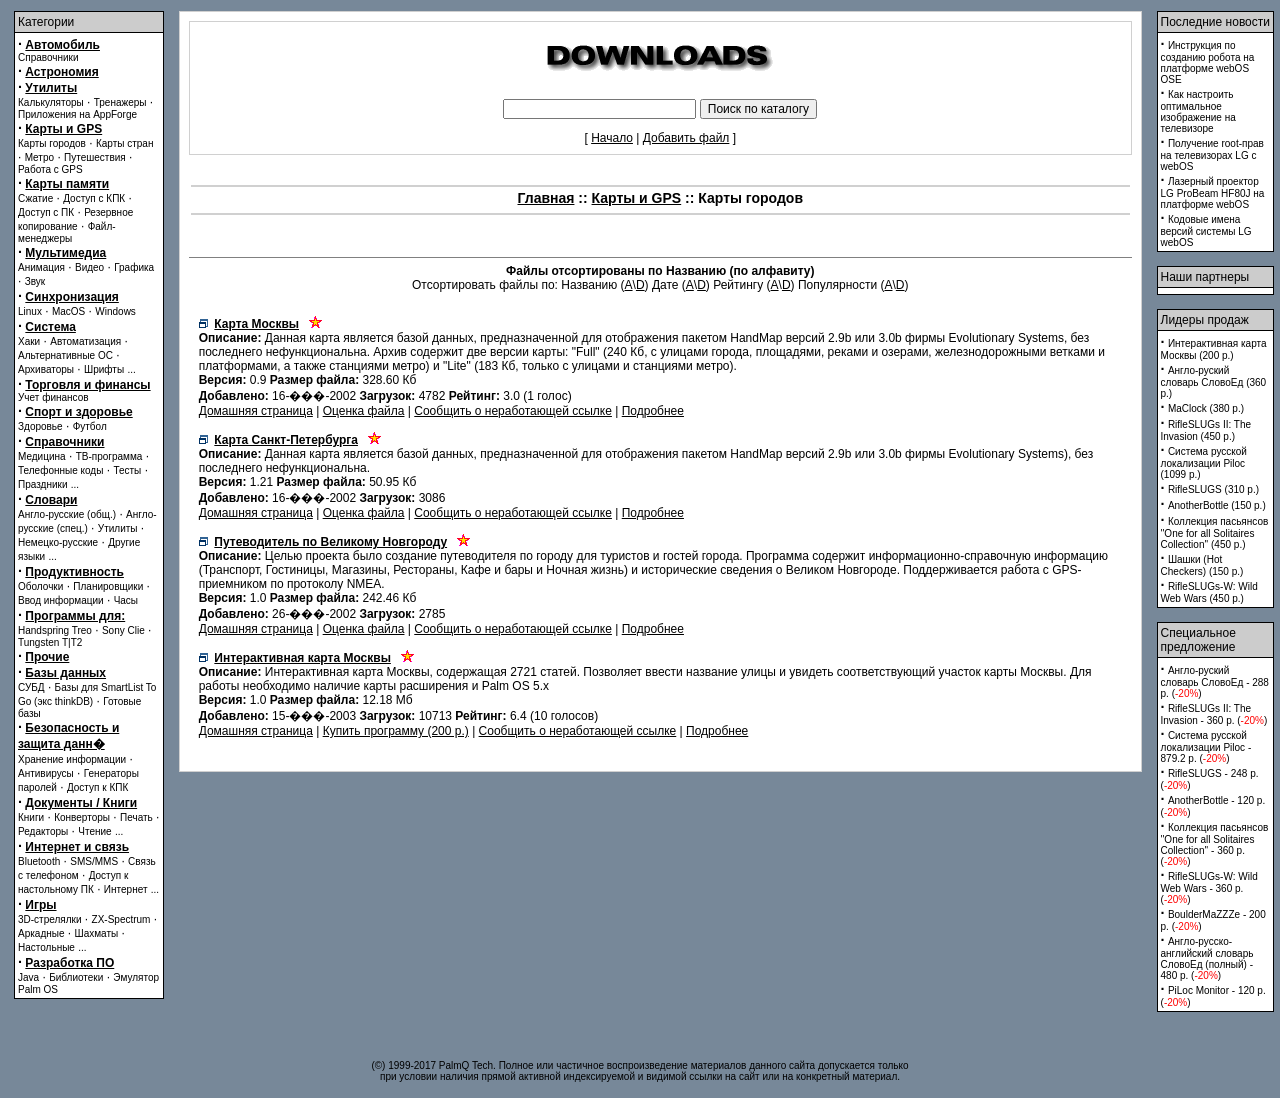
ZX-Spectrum (121, 919)
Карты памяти (67, 184)
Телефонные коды (60, 470)
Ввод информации (61, 600)
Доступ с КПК (94, 198)
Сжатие (35, 198)
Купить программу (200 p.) (396, 731)
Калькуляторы (51, 102)
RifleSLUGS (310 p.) (1213, 489)
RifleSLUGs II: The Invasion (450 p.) (1206, 430)
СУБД (31, 687)
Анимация (41, 267)
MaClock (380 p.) (1206, 408)
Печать (136, 817)
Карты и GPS (63, 129)
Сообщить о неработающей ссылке (513, 411)
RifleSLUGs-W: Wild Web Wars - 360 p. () (1209, 888)
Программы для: (75, 616)
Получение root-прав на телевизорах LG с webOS (1212, 155)
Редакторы (43, 831)
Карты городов (52, 143)
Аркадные (41, 933)
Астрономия (61, 72)
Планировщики (108, 586)
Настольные (46, 947)
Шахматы (97, 933)
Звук (35, 281)
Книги (31, 817)
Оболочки (40, 586)
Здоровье (40, 426)
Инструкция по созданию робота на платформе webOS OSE (1208, 62)
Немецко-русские (58, 542)
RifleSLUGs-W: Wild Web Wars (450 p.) (1209, 592)
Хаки (29, 341)
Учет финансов (53, 397)
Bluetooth (39, 861)
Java (28, 977)
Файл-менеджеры (67, 232)
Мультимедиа (65, 253)
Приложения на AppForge (77, 114)
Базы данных (65, 673)
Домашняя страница (256, 411)
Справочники (48, 57)
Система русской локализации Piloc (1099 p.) (1204, 463)
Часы (126, 600)
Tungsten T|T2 (50, 642)
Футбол (90, 426)
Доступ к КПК (97, 787)
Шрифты (104, 369)
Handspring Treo (55, 630)
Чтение (94, 831)
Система (50, 327)
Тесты (127, 470)
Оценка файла (364, 411)
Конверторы (82, 817)
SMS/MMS (94, 861)
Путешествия (95, 157)
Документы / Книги (81, 803)
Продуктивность (74, 572)
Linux (30, 311)
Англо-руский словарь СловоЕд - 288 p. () (1215, 682)
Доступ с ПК (46, 212)
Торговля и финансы (87, 385)
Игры (40, 905)
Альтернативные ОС (65, 355)
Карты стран (125, 143)
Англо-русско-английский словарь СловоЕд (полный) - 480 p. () (1207, 958)
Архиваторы (46, 369)
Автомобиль (62, 45)
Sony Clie (123, 630)
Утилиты (51, 88)
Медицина (42, 456)
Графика (134, 267)
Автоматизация (85, 341)
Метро (39, 157)
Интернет (126, 889)
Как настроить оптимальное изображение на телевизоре (1198, 111)
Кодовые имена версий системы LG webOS (1206, 231)
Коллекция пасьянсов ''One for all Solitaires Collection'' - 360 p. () (1215, 844)
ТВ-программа (109, 456)
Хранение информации (72, 759)
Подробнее (653, 411)
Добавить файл (686, 138)
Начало (612, 138)
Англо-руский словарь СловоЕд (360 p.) (1214, 382)
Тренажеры (120, 102)
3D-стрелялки (50, 919)
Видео (89, 267)
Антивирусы (46, 773)
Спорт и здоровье (78, 412)
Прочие (47, 657)
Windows (115, 311)
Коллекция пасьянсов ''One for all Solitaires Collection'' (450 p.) (1215, 533)
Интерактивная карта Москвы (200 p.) (1214, 349)
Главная (546, 198)
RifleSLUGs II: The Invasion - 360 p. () (1214, 714)
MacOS (68, 311)
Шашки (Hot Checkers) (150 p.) (1202, 565)
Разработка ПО (69, 963)
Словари (51, 500)
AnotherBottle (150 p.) (1217, 505)
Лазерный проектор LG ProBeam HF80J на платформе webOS (1213, 193)
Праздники (42, 484)
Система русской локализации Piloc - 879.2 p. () (1206, 747)
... (131, 369)
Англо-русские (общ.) (67, 514)
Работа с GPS (50, 169)
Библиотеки (76, 977)
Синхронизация (72, 297)
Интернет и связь (77, 847)
